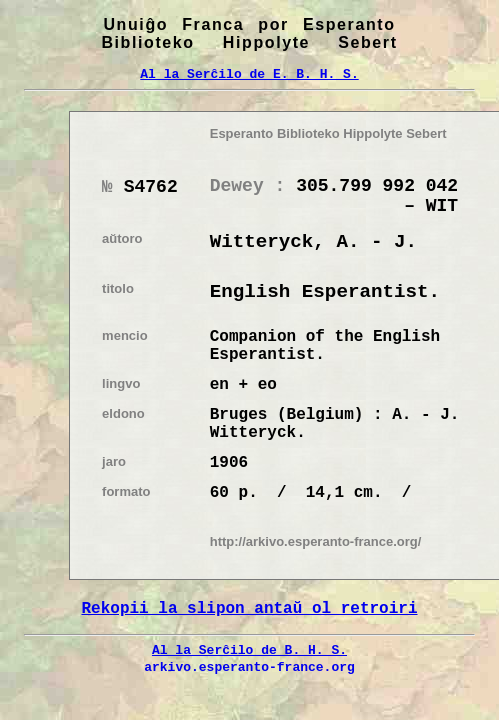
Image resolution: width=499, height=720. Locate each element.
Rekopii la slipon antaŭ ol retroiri (249, 609)
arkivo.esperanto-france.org (249, 667)
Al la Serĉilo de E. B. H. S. (249, 74)
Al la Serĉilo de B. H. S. (249, 650)
